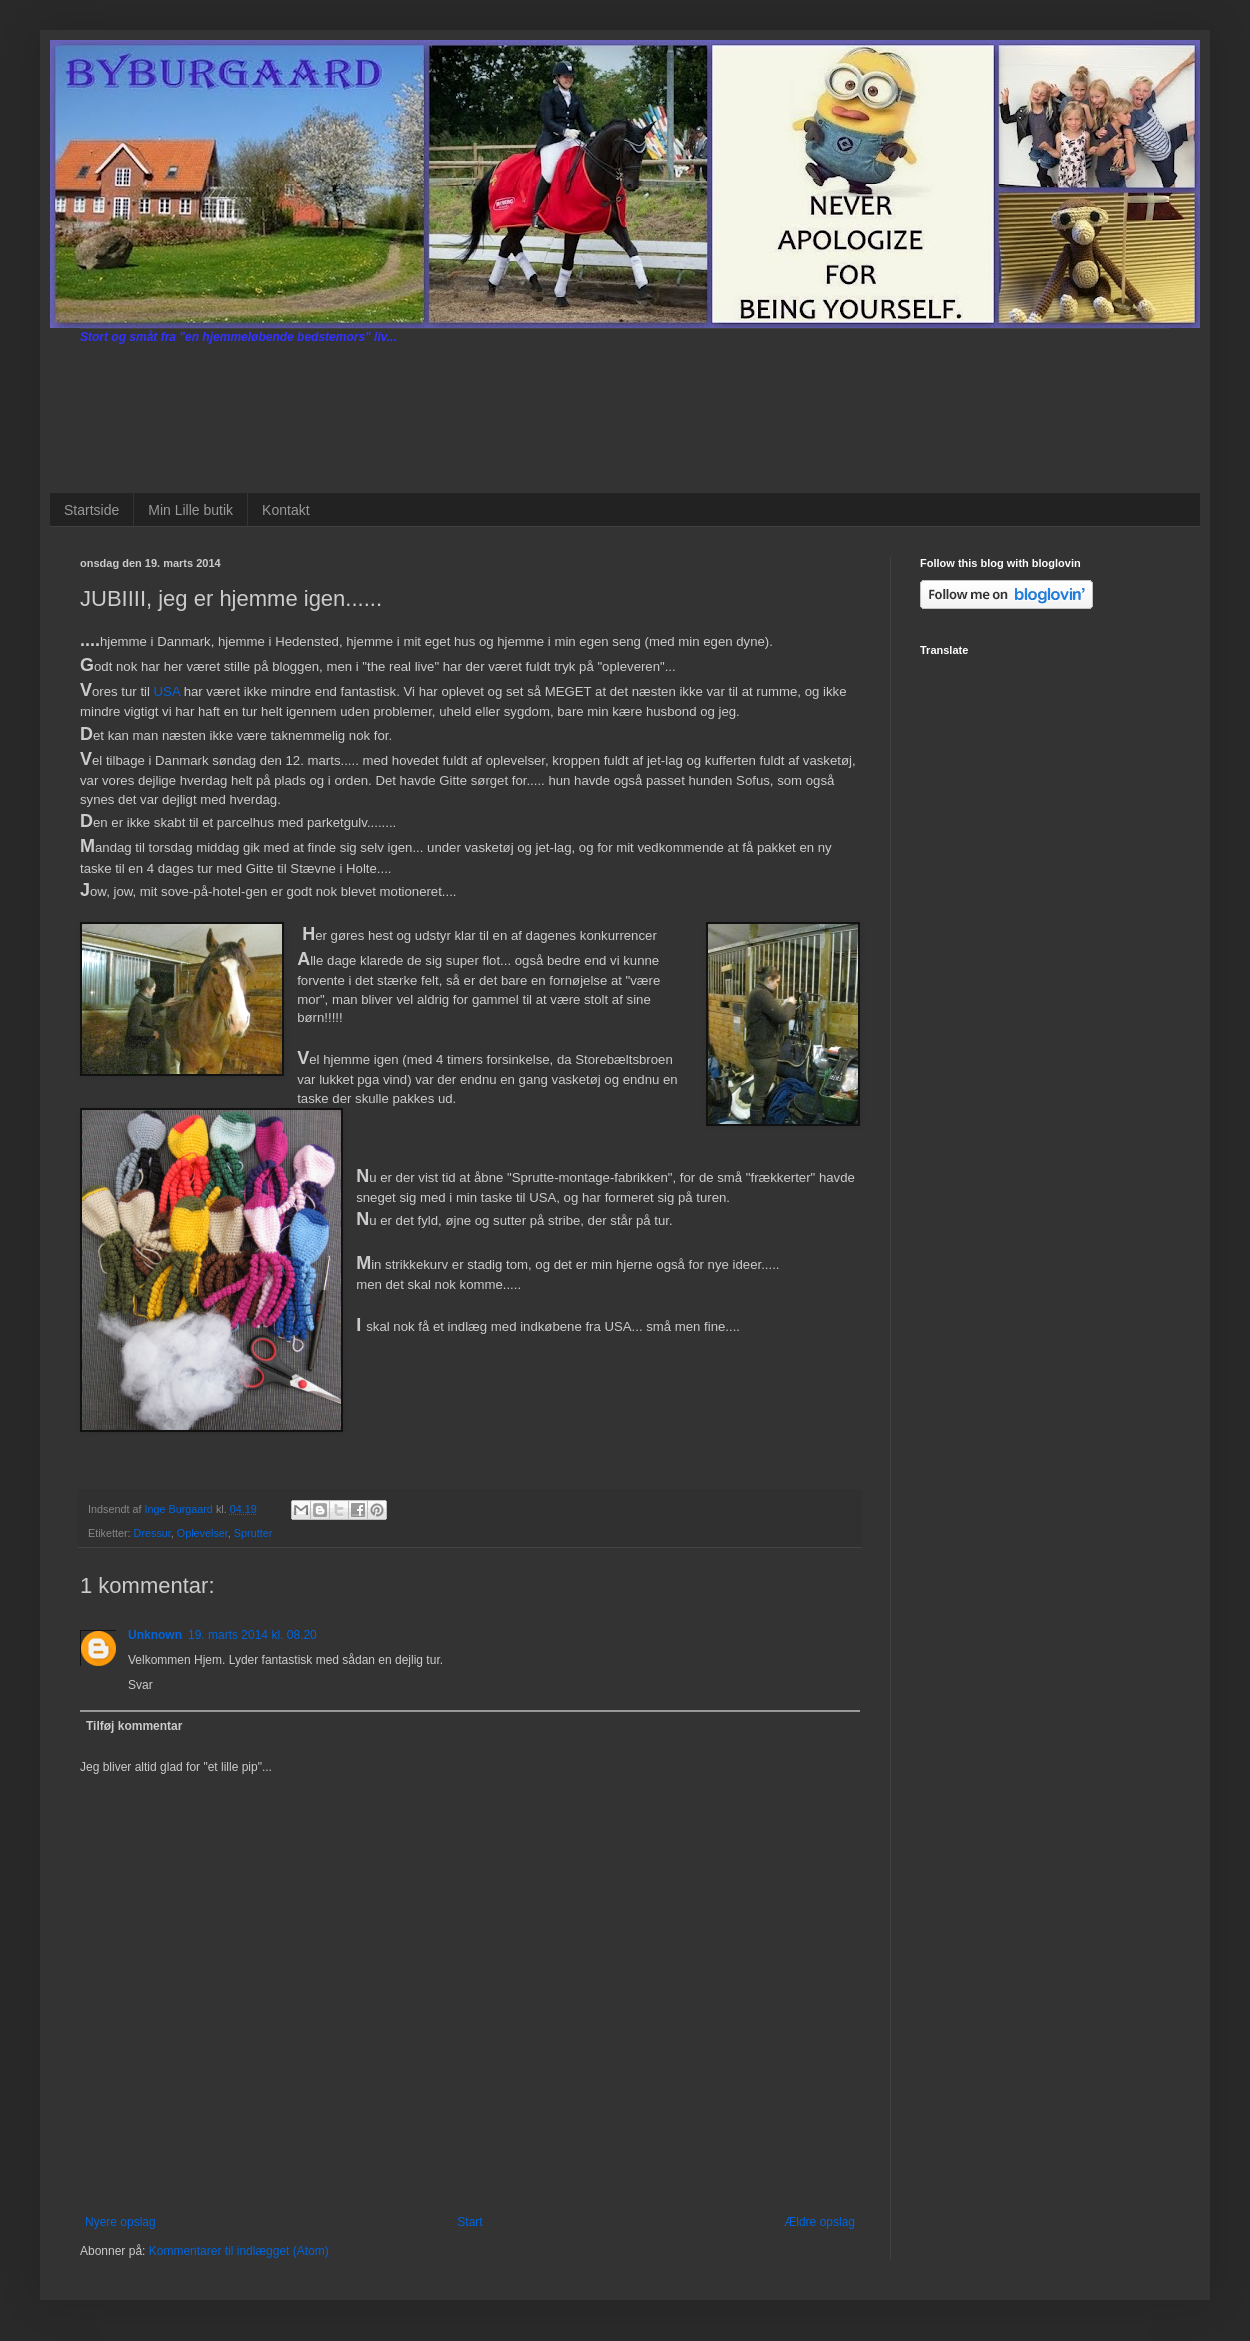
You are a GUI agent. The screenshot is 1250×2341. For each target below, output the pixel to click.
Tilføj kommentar (134, 1726)
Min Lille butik (190, 510)
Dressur (152, 1533)
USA (167, 691)
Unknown (155, 1635)
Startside (91, 510)
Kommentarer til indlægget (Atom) (239, 2251)
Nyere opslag (120, 2222)
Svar (140, 1685)
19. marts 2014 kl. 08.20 (252, 1635)
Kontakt (285, 510)
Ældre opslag (819, 2222)
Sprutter (253, 1533)
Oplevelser (202, 1533)
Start (469, 2222)
